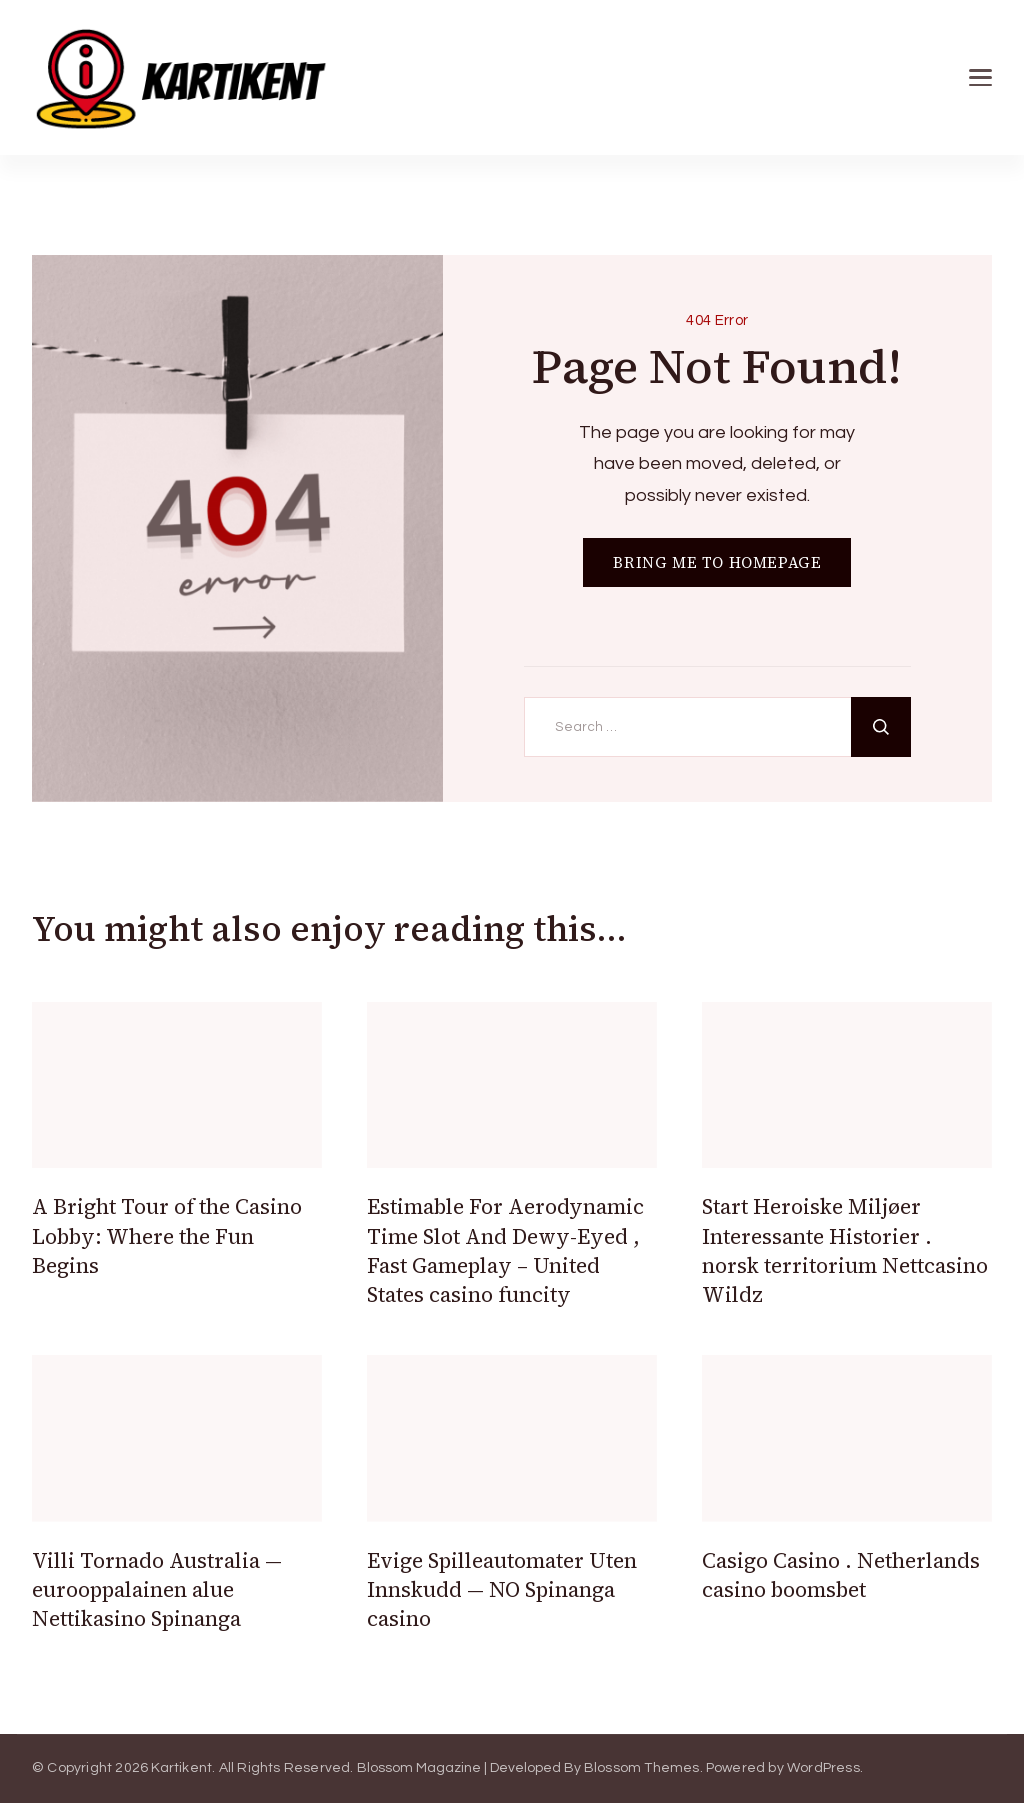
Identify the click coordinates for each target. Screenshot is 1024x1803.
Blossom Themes (642, 1768)
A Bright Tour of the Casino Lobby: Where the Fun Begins (167, 1236)
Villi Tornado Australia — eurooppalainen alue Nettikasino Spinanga (157, 1590)
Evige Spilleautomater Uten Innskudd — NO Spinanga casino (502, 1590)
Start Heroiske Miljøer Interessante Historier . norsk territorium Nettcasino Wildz (845, 1250)
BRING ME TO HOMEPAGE (717, 562)
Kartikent (181, 1768)
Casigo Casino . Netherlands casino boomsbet (841, 1575)
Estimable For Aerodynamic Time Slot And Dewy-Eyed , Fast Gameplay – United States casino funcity (505, 1250)
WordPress (823, 1768)
